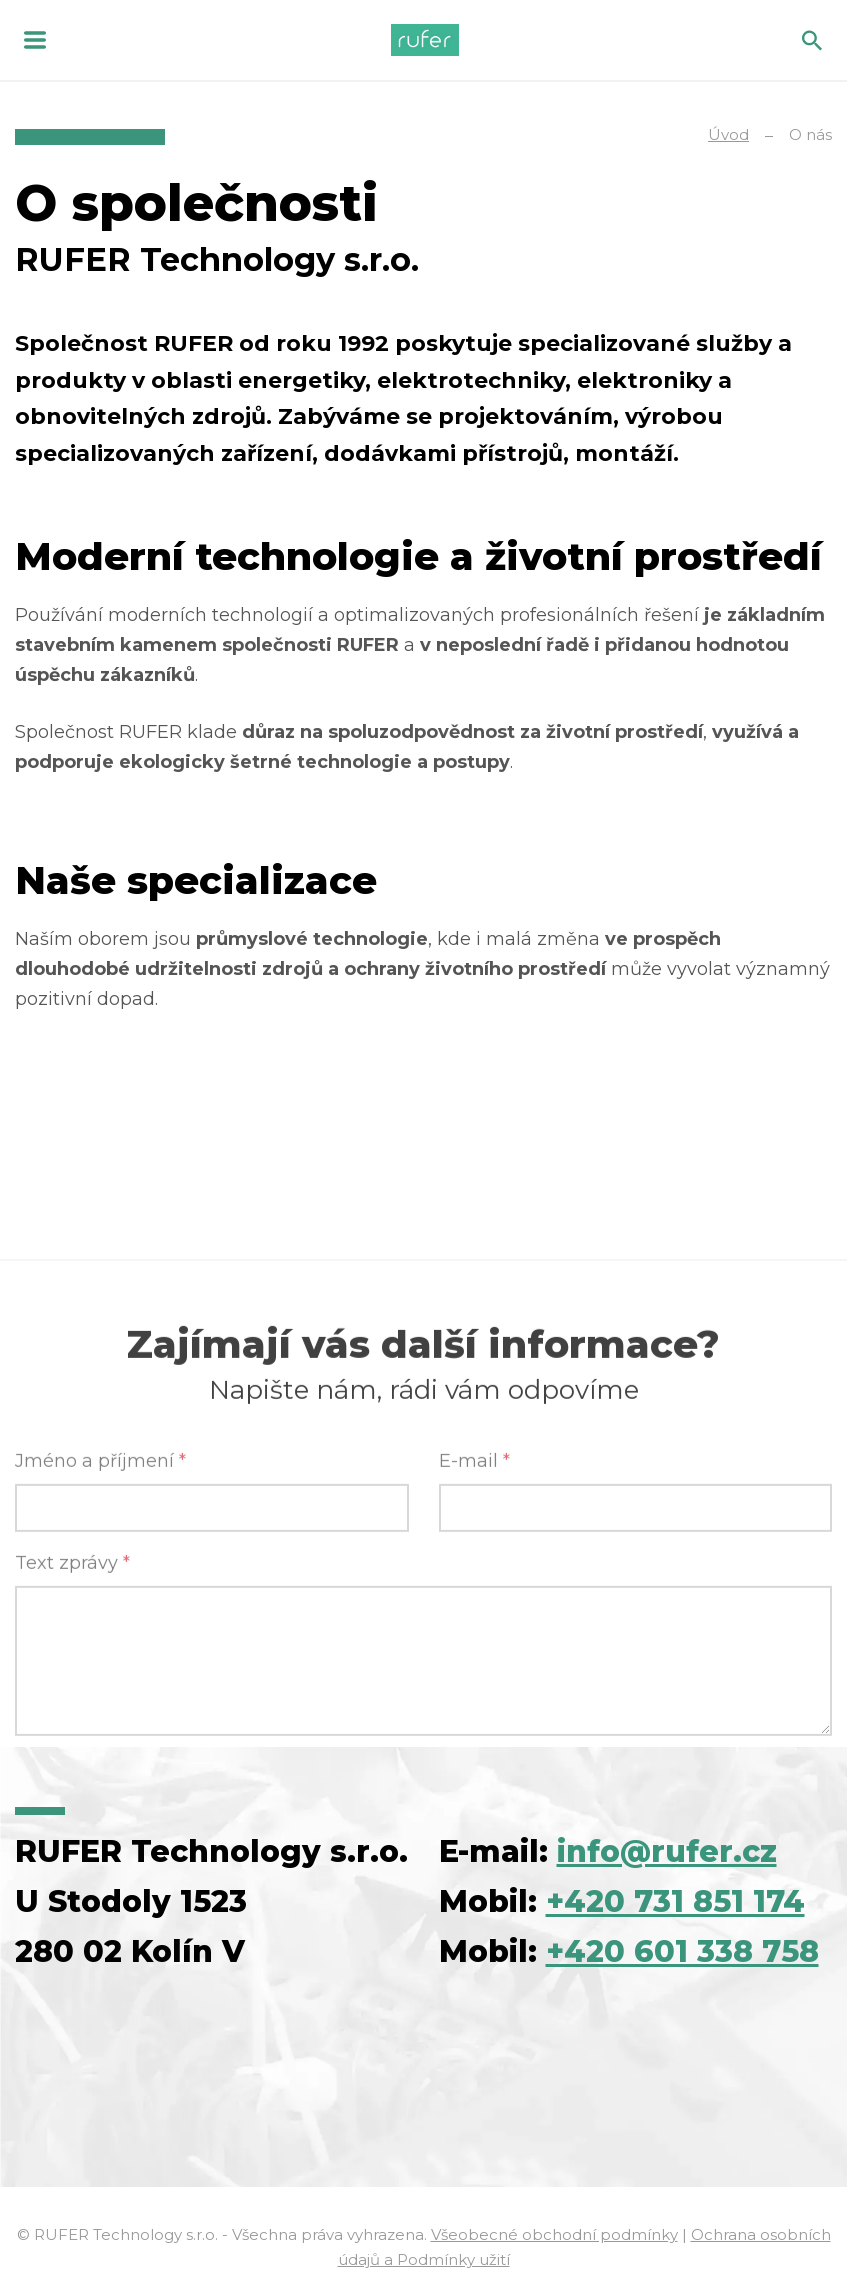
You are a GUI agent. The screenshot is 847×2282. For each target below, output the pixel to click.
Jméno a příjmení (100, 1732)
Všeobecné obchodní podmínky (554, 2234)
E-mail (474, 1732)
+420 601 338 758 (682, 1951)
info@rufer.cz (667, 1851)
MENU (35, 40)
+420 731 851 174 (675, 1901)
